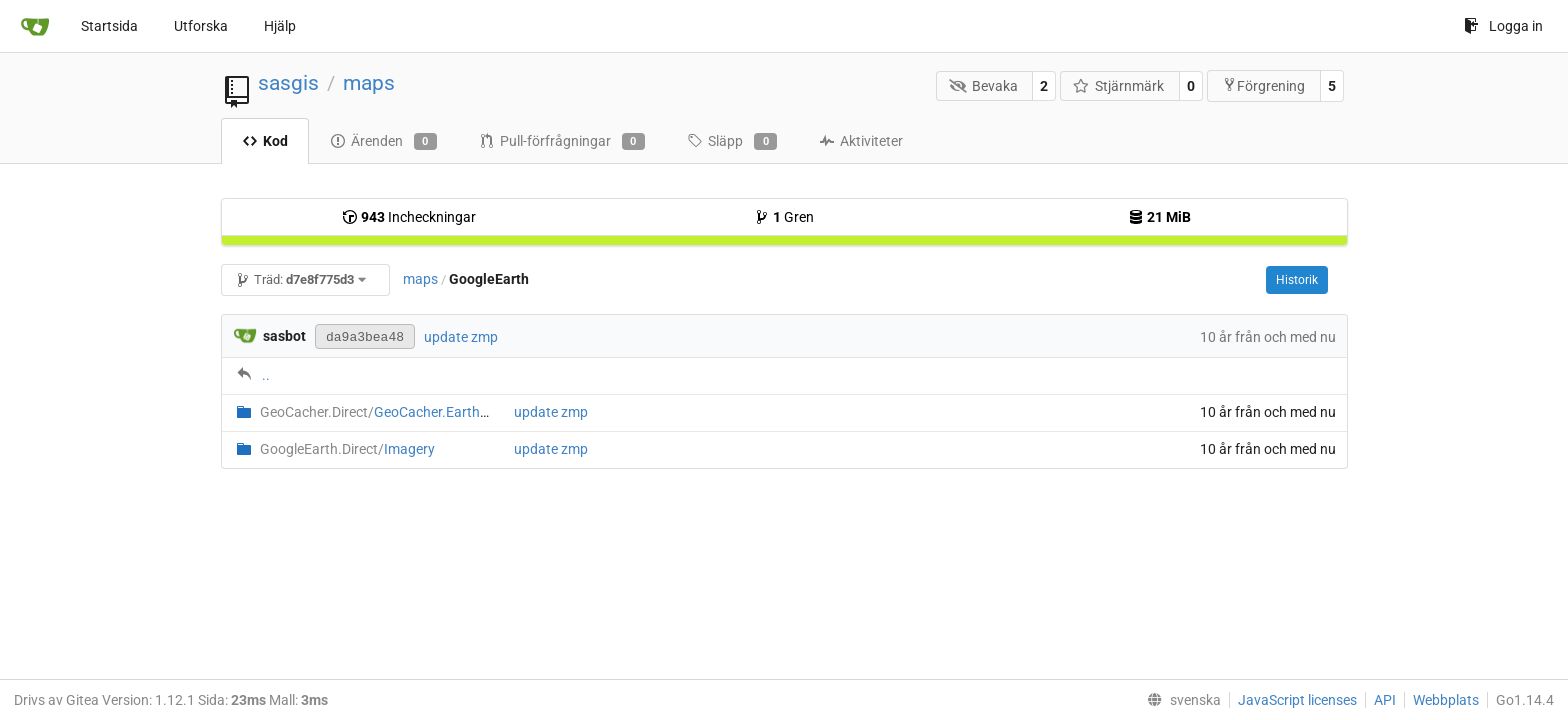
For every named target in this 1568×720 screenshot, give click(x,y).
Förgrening (1263, 85)
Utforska (201, 26)
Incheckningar (409, 217)
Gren (784, 217)
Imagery (347, 449)
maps (369, 83)
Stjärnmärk (1119, 86)
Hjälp (280, 26)
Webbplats (1446, 700)
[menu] (1180, 700)
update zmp (461, 337)
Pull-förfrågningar (562, 142)
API (1385, 700)
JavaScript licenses (1297, 700)
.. (266, 375)
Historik (1297, 280)
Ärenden (383, 142)
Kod (265, 141)
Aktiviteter (861, 141)
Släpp (732, 142)
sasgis (288, 83)
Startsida (109, 26)
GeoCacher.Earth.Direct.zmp (405, 412)
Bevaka (983, 86)
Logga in (1503, 26)
